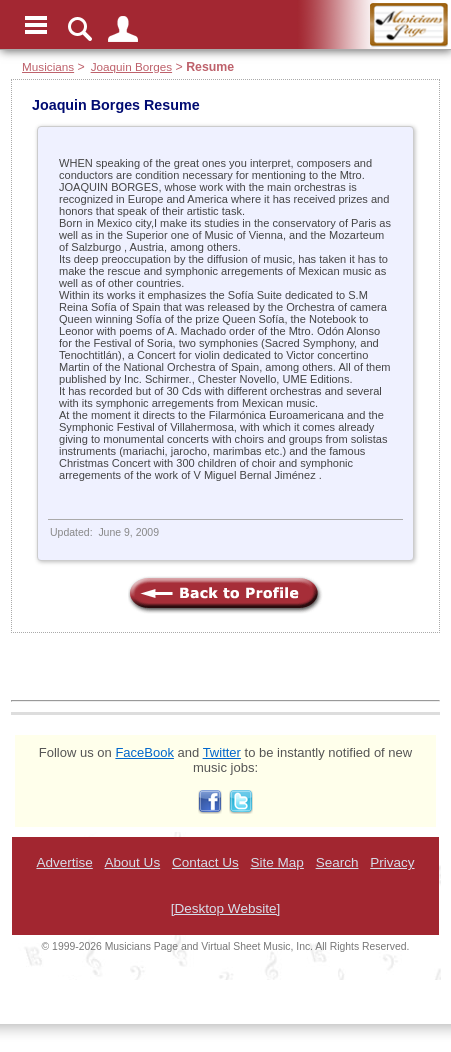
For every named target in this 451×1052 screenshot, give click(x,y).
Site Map (277, 862)
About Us (133, 862)
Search (337, 862)
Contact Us (205, 862)
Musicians (48, 66)
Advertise (64, 862)
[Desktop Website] (225, 908)
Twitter (222, 752)
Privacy (392, 862)
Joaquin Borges (131, 66)
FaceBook (144, 752)
